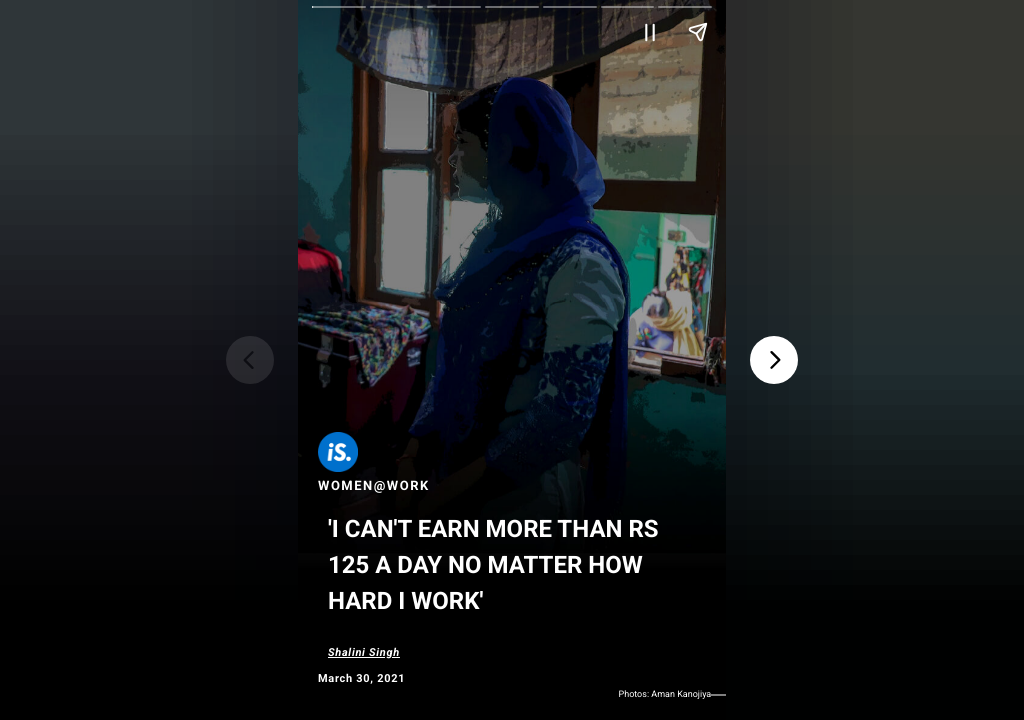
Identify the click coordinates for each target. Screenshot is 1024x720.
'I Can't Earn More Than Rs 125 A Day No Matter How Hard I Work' (493, 565)
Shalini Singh (364, 652)
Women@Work (374, 486)
